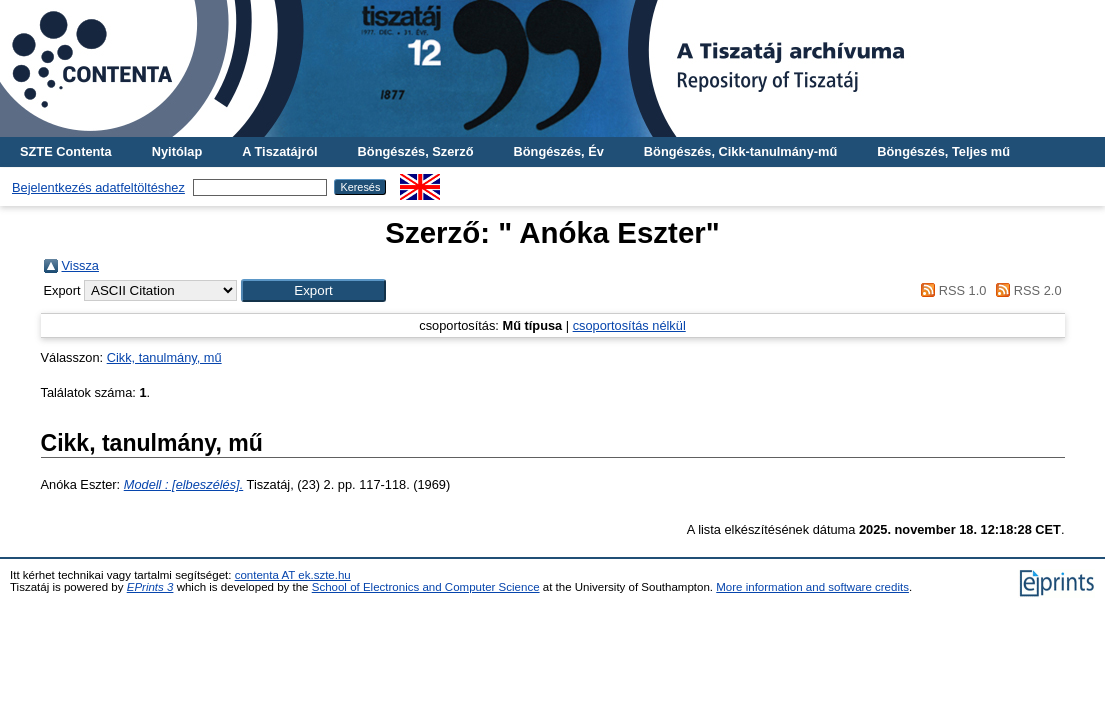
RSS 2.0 (1026, 290)
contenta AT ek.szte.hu (293, 575)
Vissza (80, 265)
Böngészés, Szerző (416, 151)
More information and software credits (812, 587)
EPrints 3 (150, 587)
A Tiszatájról (279, 151)
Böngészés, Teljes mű (943, 151)
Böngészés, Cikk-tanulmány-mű (740, 151)
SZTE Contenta (66, 151)
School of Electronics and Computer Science (426, 587)
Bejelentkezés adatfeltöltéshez (98, 187)
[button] (313, 290)
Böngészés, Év (559, 151)
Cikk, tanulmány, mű (164, 357)
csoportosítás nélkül (629, 325)
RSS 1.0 (951, 290)
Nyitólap (177, 151)
